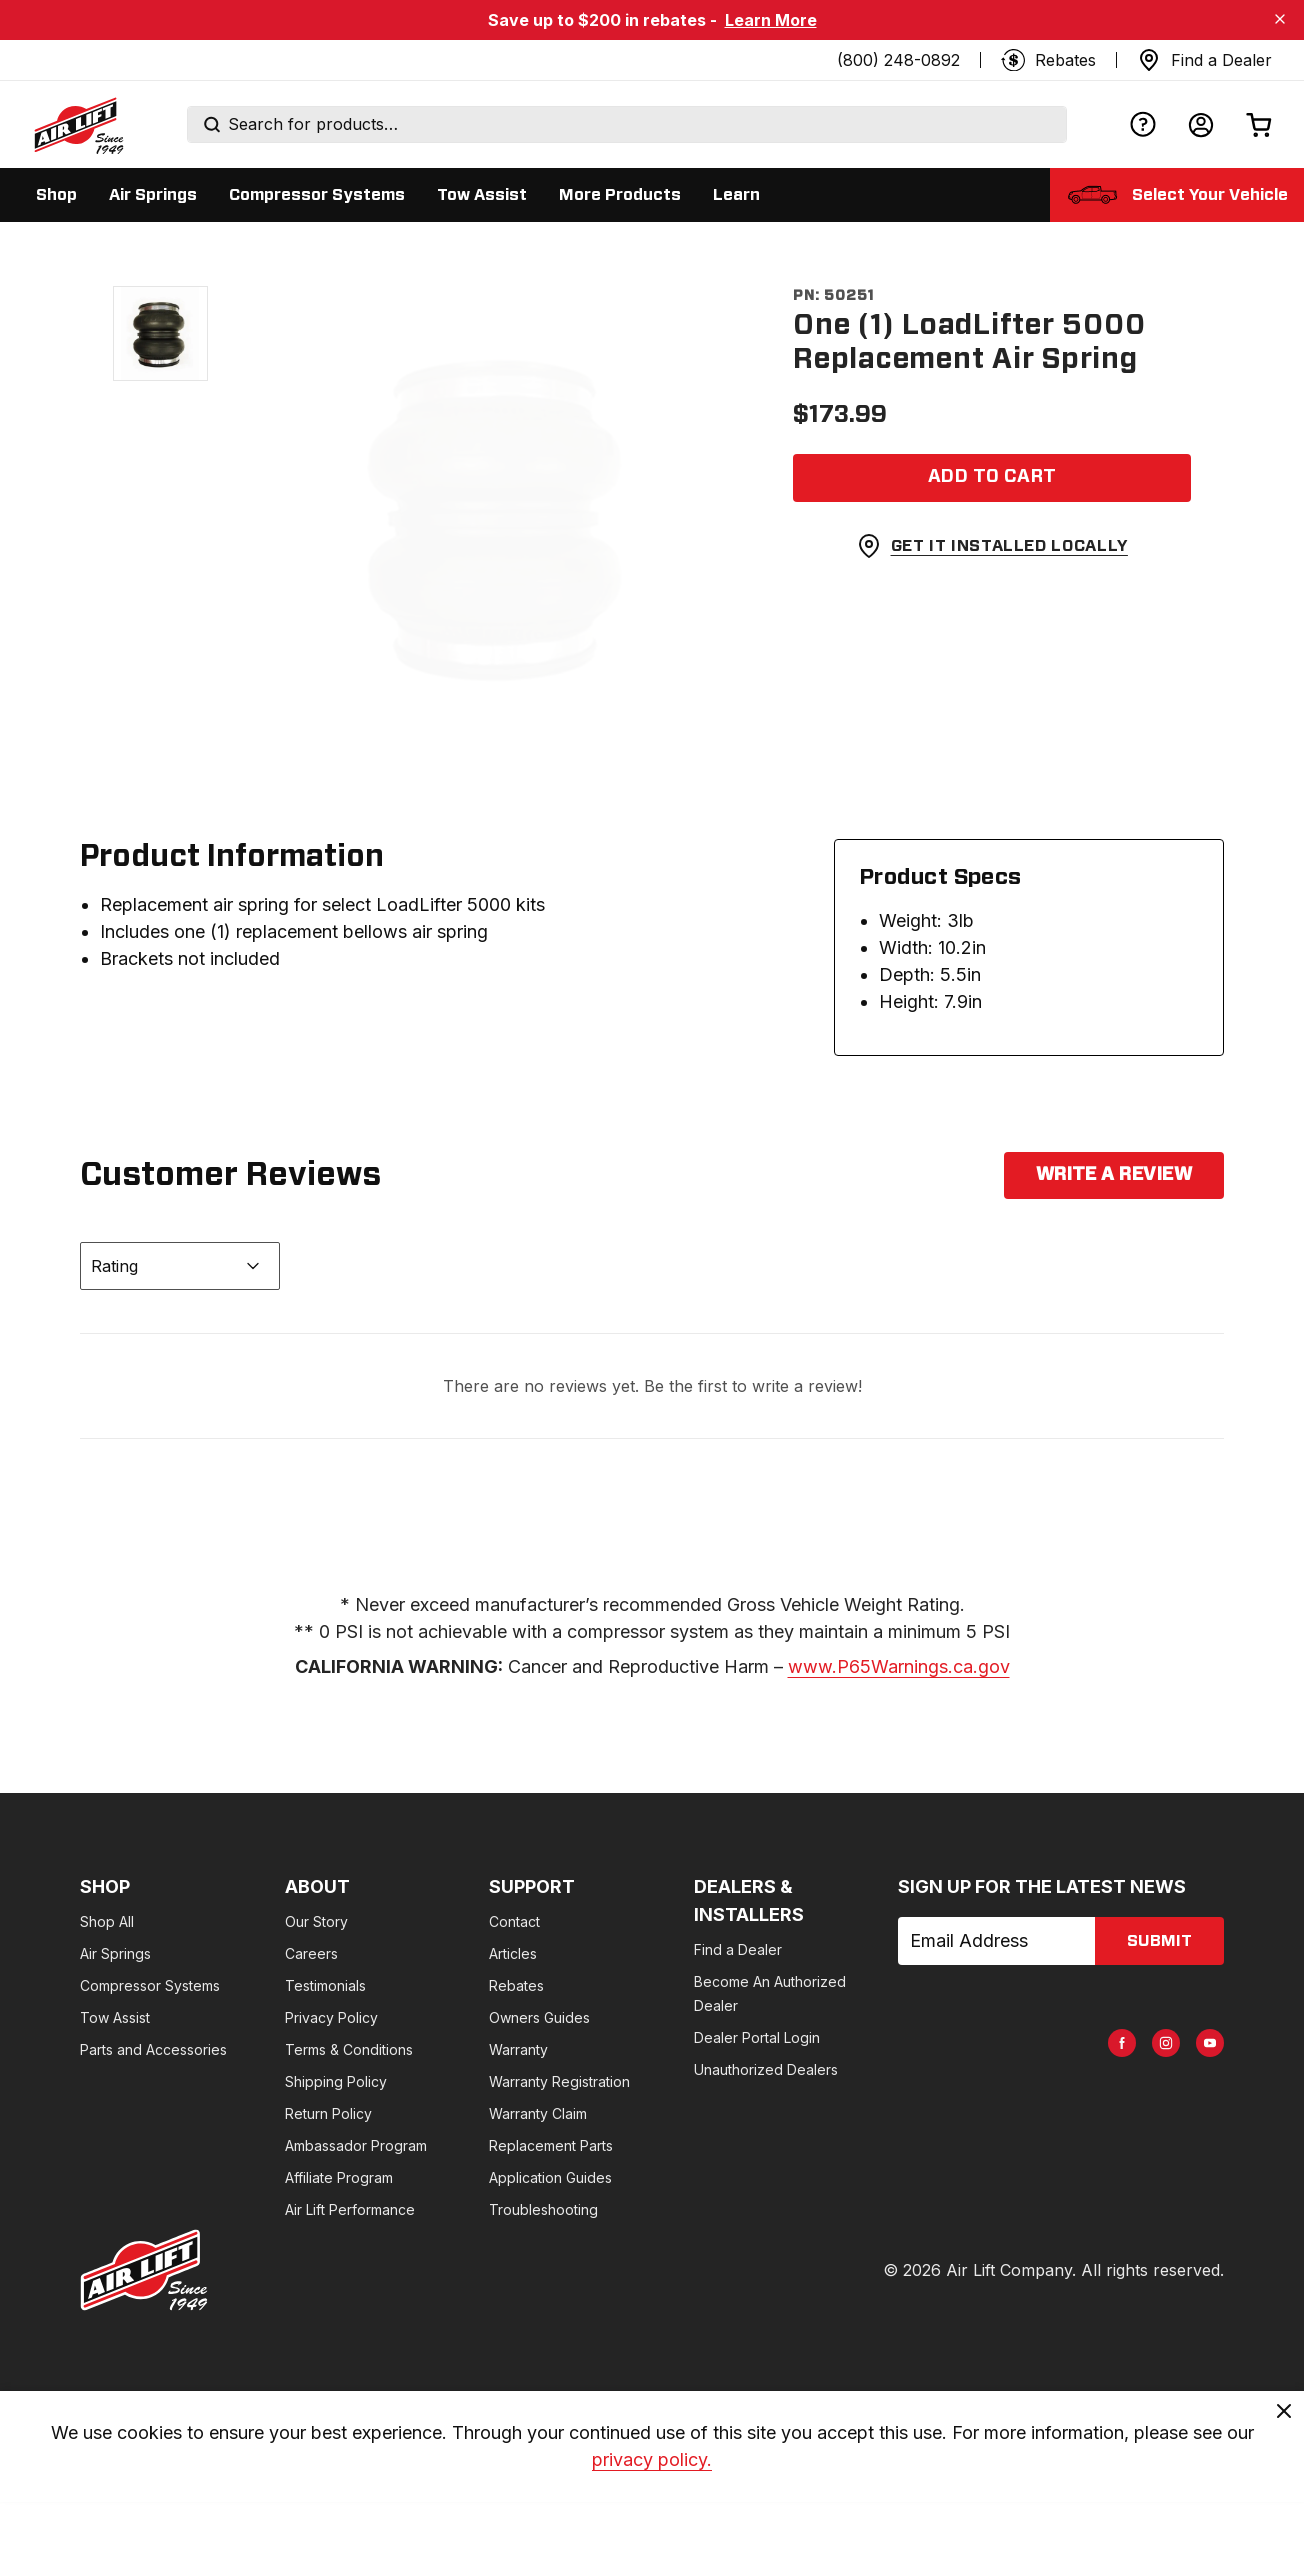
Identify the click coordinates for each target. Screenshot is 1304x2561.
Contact (514, 1921)
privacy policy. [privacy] (652, 2463)
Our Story (316, 1921)
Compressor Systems (150, 1985)
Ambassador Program (356, 2145)
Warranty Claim (538, 2113)
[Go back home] (78, 125)
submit (1159, 1941)
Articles (513, 1953)
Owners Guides (539, 2017)
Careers (311, 1953)
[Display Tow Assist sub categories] (482, 195)
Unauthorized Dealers (766, 2069)
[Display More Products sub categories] (620, 195)
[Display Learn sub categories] (736, 195)
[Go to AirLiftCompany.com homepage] (144, 2270)
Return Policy (328, 2113)
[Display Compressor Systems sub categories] (317, 195)
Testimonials (325, 1985)
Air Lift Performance (350, 2209)
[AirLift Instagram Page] (1166, 2043)
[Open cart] (1259, 124)
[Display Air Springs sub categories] (153, 195)
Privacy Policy (331, 2017)
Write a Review (1114, 1175)
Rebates (516, 1985)
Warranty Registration (559, 2081)
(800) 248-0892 (898, 60)
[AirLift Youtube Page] (1210, 2043)
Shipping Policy (336, 2081)
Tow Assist (115, 2017)
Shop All (107, 1921)
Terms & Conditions (349, 2049)
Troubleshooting (543, 2209)
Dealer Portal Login (757, 2037)
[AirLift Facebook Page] (1122, 2043)
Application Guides (550, 2177)
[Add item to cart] (992, 478)
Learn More (771, 20)
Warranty (518, 2049)
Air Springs (115, 1953)
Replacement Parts (551, 2145)
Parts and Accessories (153, 2049)
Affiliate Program (339, 2177)
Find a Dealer (738, 1949)
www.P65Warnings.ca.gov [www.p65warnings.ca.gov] (899, 1666)
